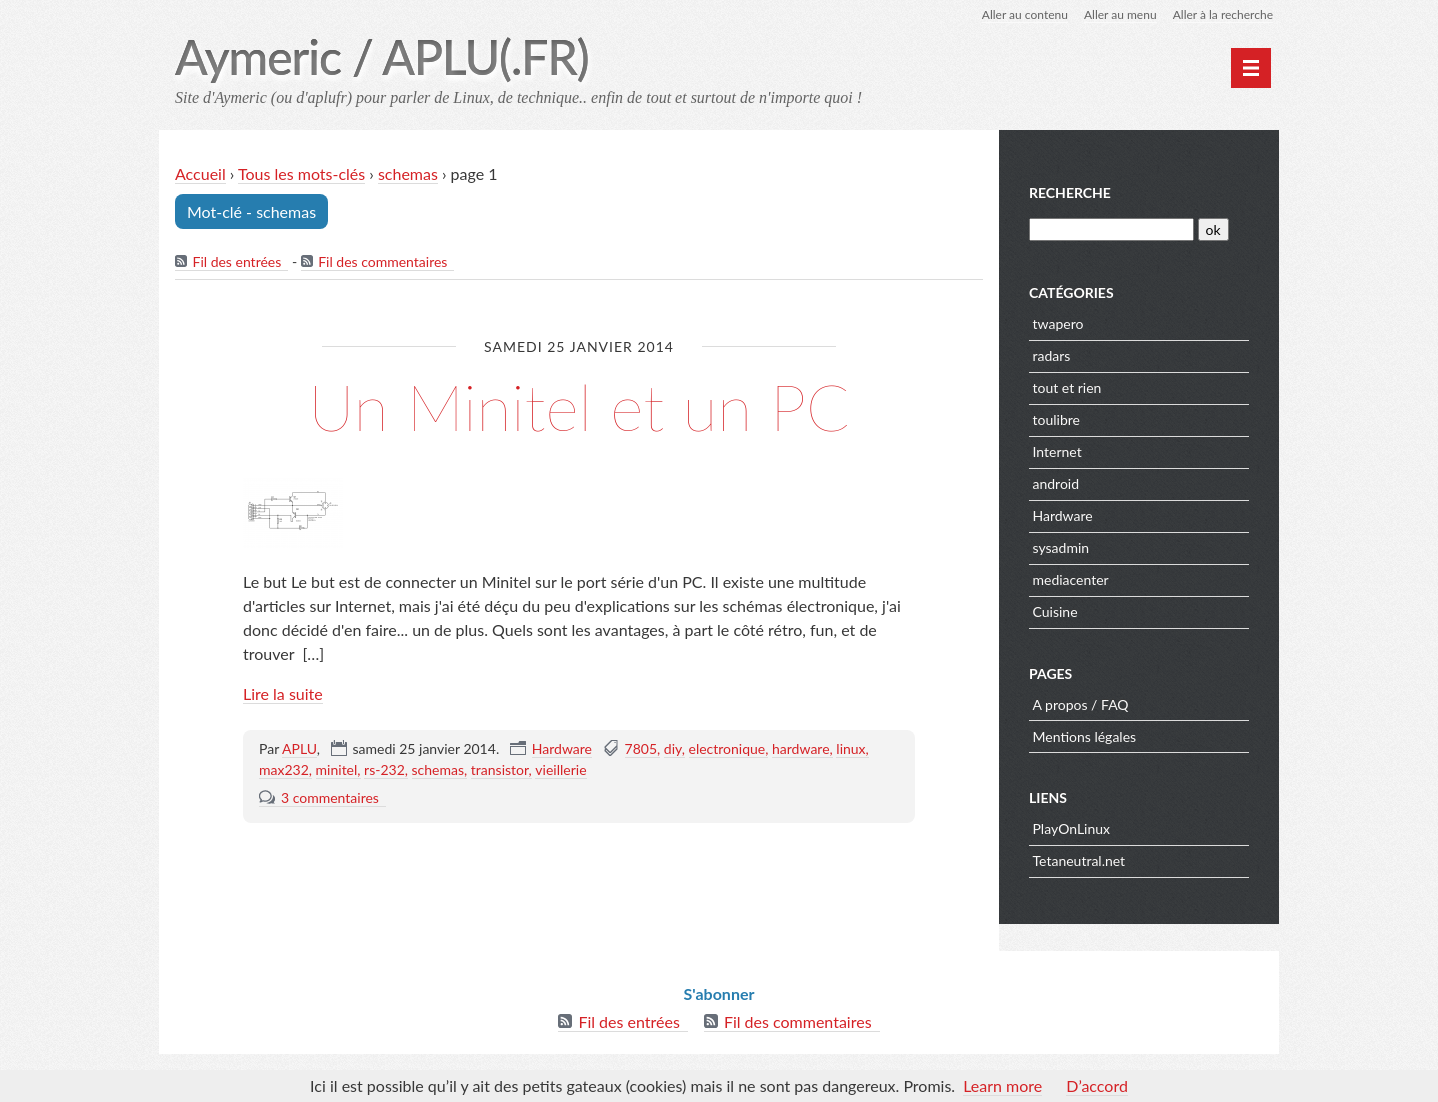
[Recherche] (1111, 229)
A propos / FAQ (1081, 704)
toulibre (1056, 419)
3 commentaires (330, 797)
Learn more (1002, 1085)
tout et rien (1067, 387)
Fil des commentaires (382, 261)
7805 (641, 748)
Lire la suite (283, 693)
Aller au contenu (1025, 14)
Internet (1057, 451)
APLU (299, 748)
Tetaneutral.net (1079, 860)
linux (850, 748)
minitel (337, 769)
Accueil (200, 173)
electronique (727, 748)
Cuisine (1055, 611)
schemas (408, 173)
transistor (500, 769)
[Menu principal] (1251, 68)
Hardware (562, 748)
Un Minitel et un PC (578, 406)
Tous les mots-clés (301, 173)
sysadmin (1061, 547)
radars (1052, 355)
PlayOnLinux (1072, 828)
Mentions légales (1085, 736)
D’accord (1097, 1085)
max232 (284, 769)
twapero (1058, 323)
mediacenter (1071, 579)
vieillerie (560, 769)
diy (673, 748)
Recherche (1070, 192)
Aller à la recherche (1223, 14)
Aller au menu (1120, 14)
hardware (801, 748)
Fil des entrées (237, 261)
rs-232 (384, 769)
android (1056, 483)
